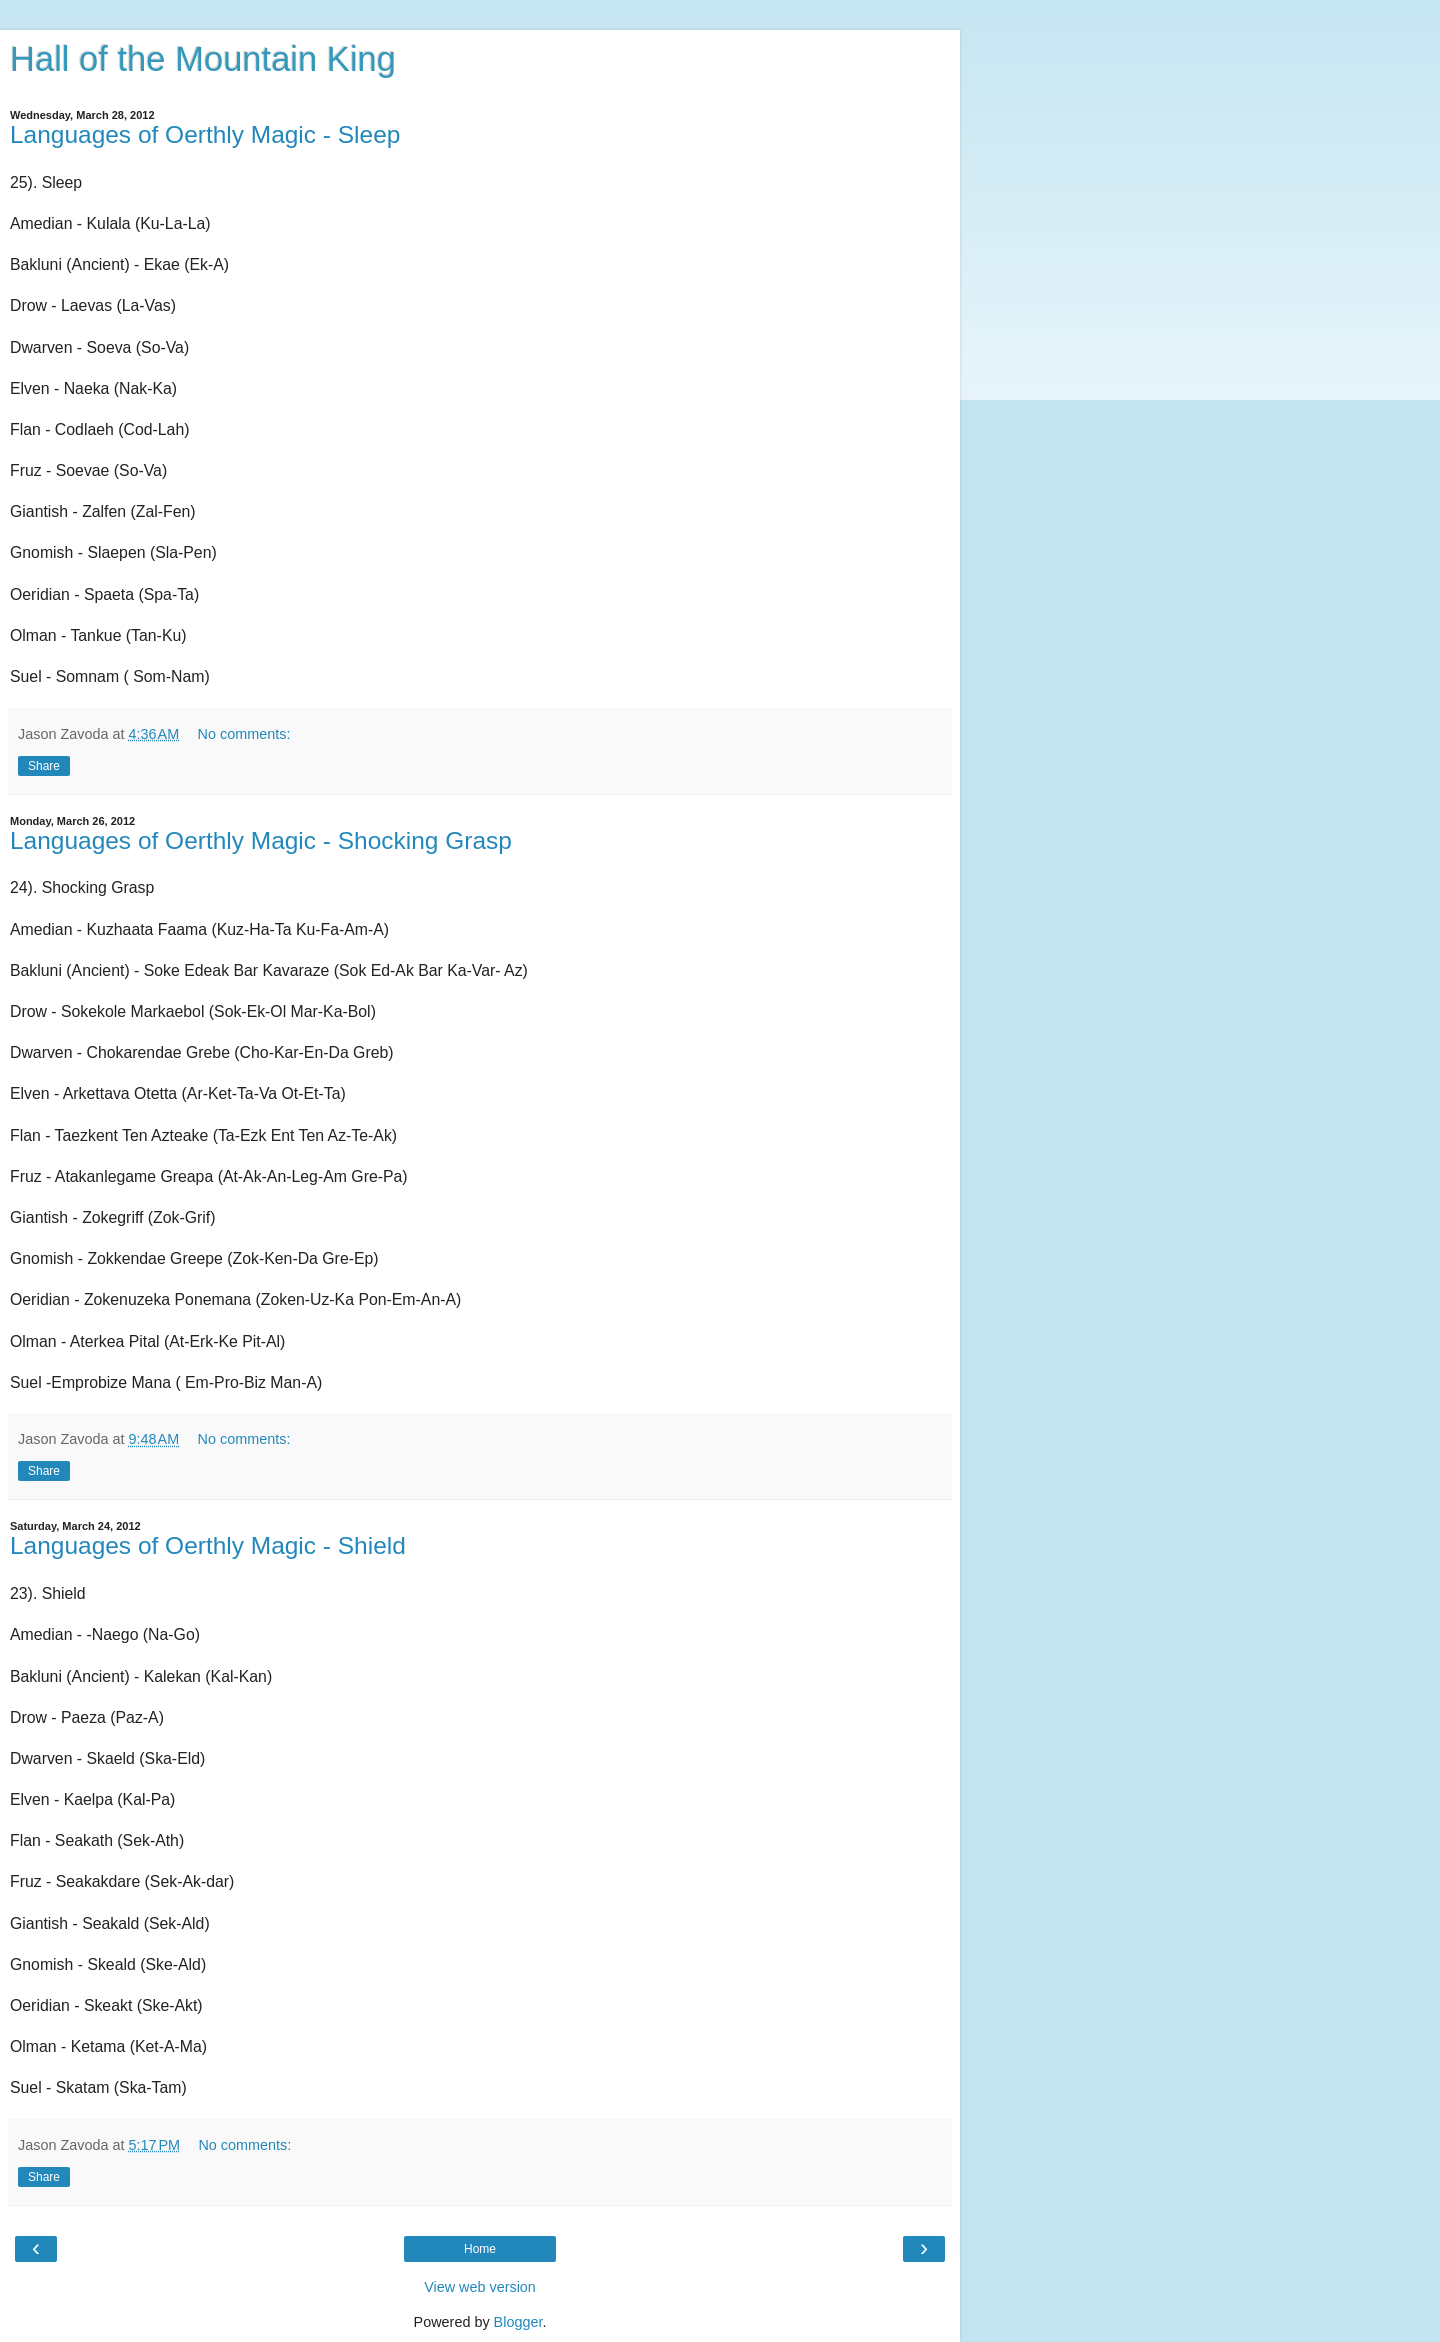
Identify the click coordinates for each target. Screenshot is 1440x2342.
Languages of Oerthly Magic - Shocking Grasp (261, 840)
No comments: (244, 734)
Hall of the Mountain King (203, 59)
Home (480, 2249)
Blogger (518, 2322)
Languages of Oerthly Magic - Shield (208, 1545)
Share (44, 766)
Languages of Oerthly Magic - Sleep (205, 134)
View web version (480, 2287)
